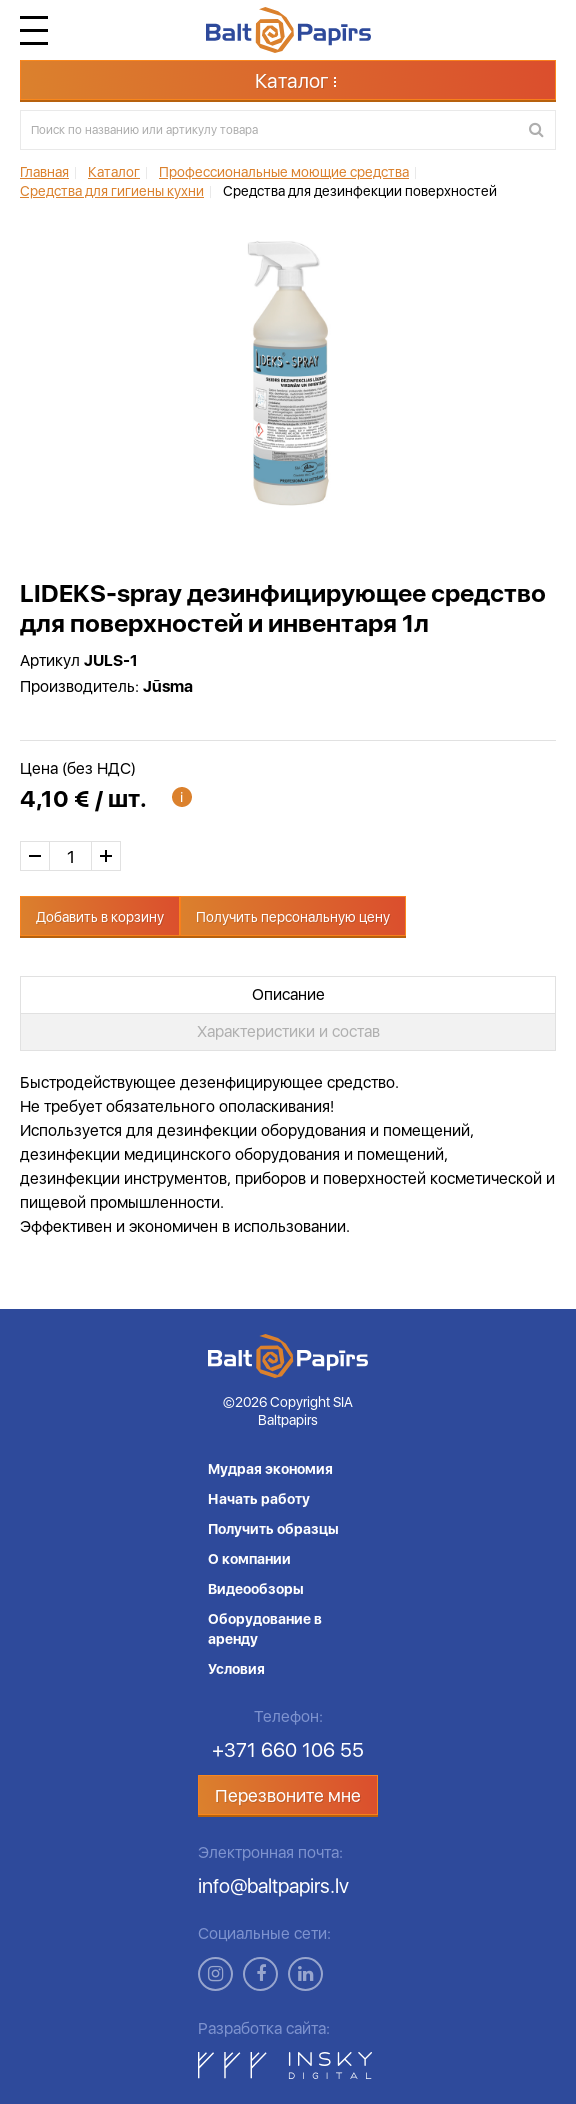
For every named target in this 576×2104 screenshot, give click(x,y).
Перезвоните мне (288, 1795)
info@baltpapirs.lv (273, 1886)
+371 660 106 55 (288, 1750)
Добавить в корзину (100, 917)
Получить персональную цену (293, 917)
